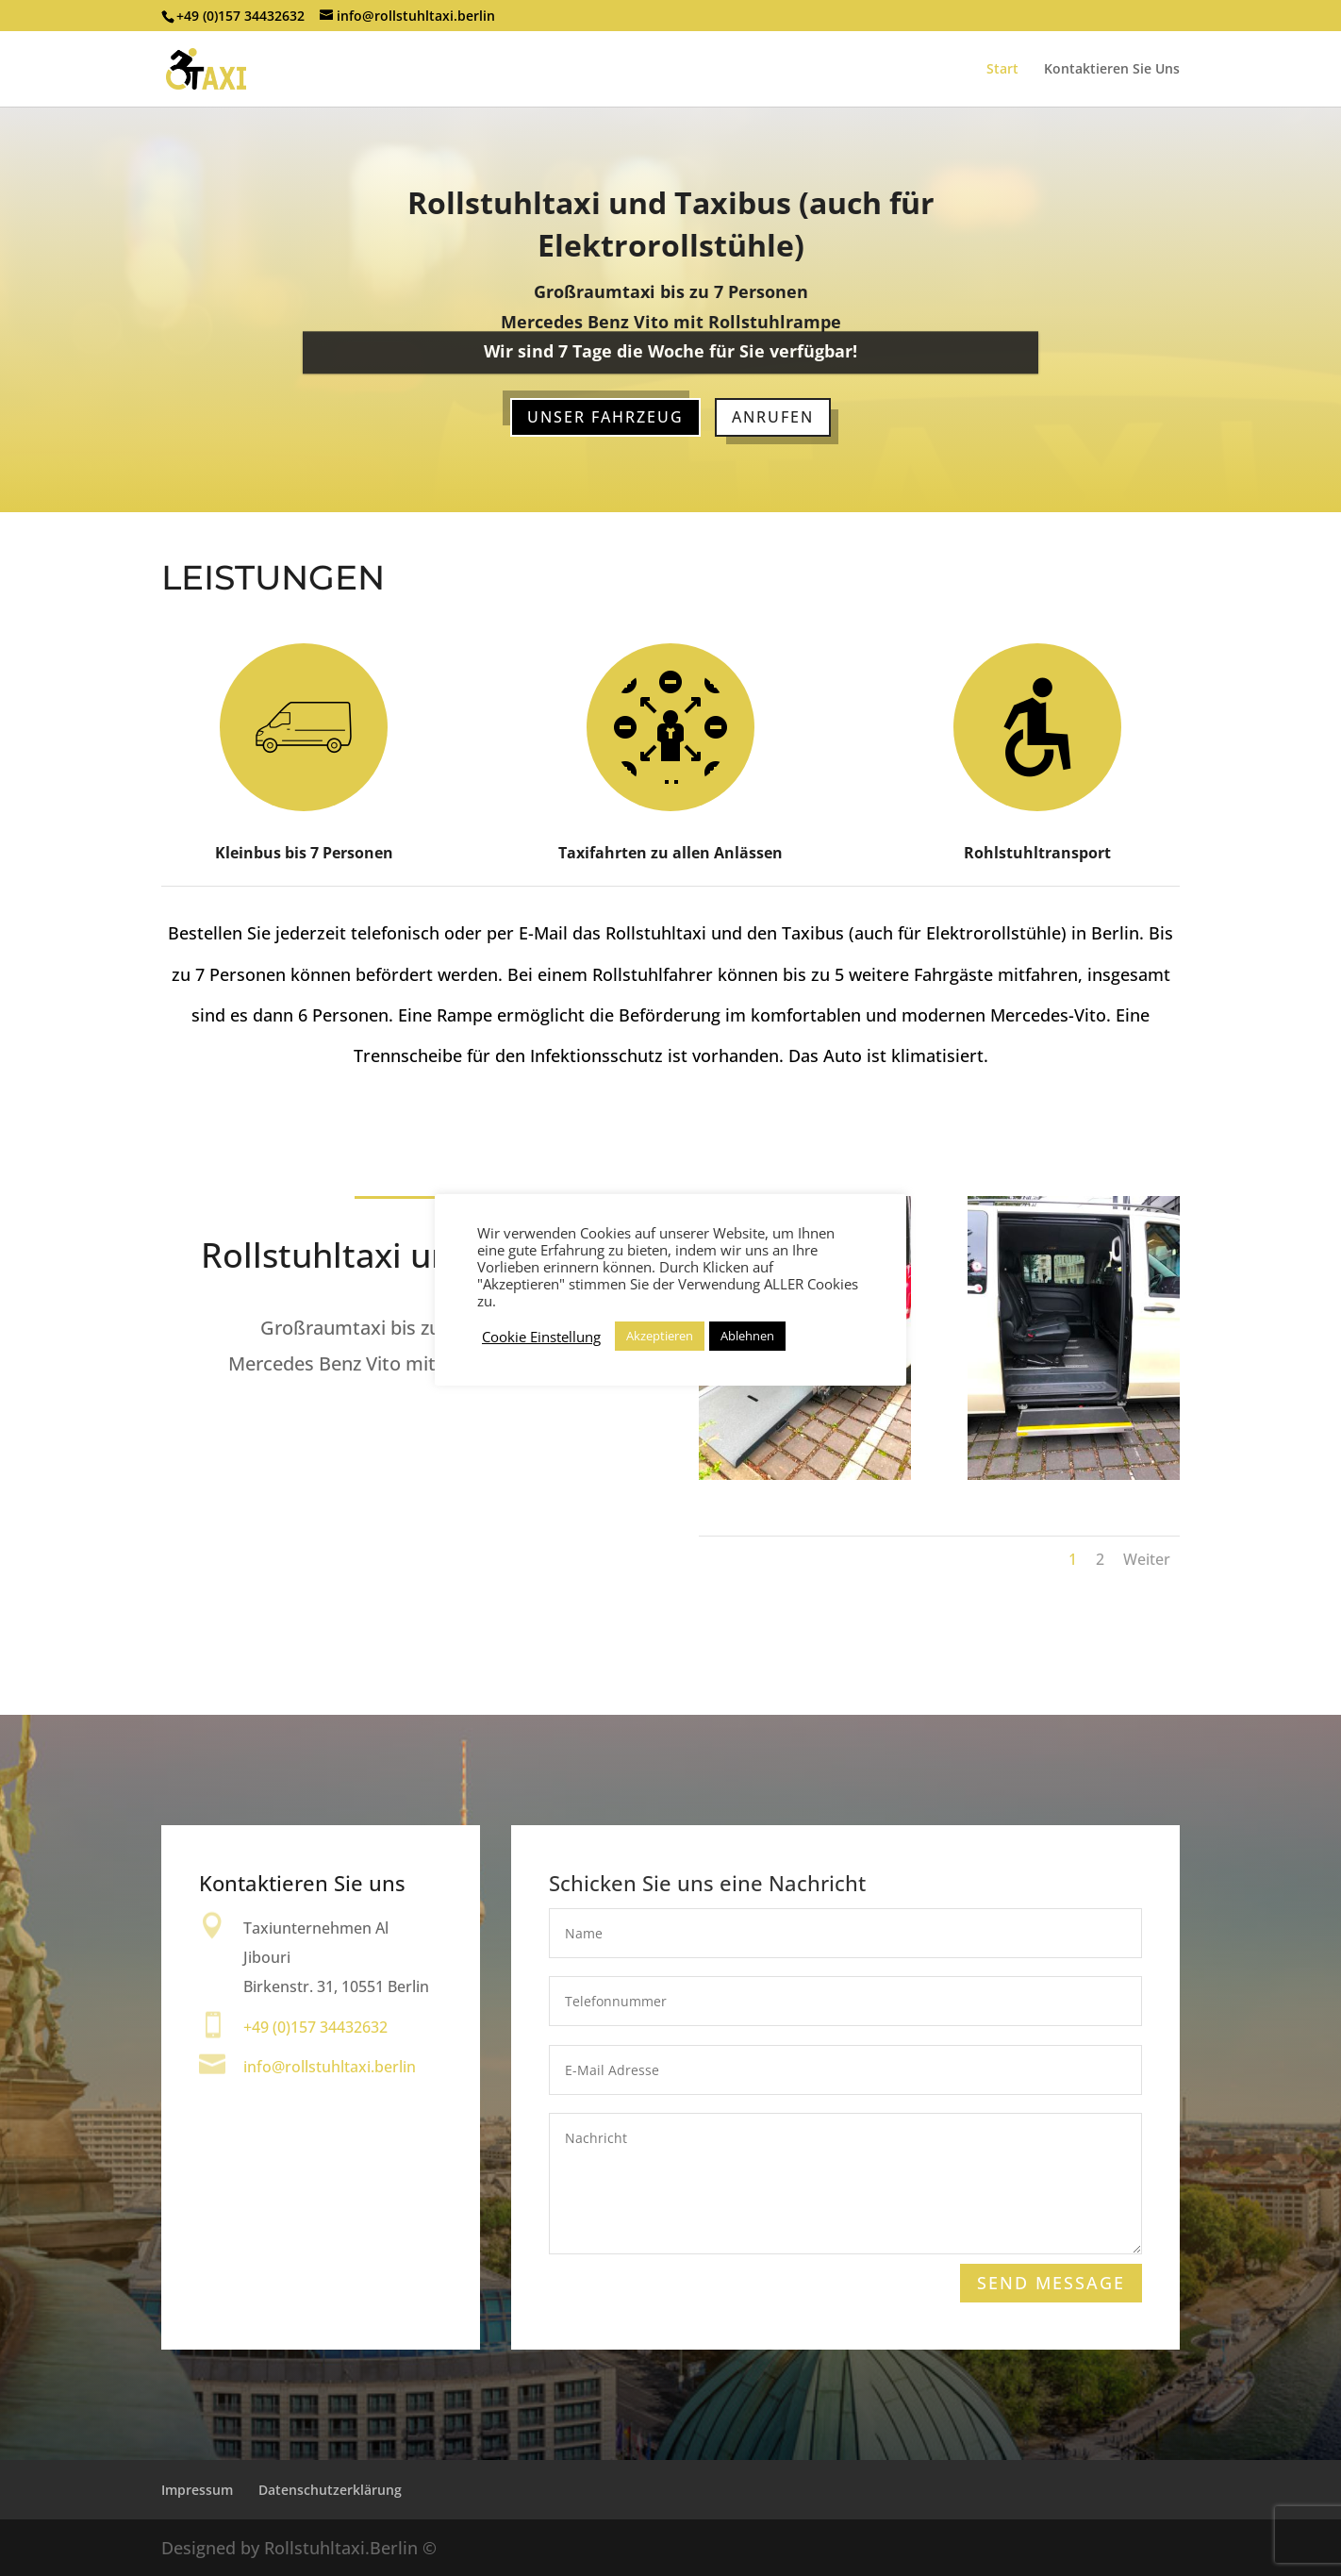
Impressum (197, 2490)
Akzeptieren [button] (659, 1335)
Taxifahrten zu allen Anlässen (670, 852)
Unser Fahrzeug (605, 417)
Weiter (1146, 1559)
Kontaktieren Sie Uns (1112, 69)
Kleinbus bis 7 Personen (304, 851)
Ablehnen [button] (747, 1335)
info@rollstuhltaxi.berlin (329, 2067)
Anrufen (773, 417)
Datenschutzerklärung (330, 2490)
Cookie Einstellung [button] (541, 1336)
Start (1002, 69)
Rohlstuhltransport (1037, 853)
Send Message (1050, 2284)
